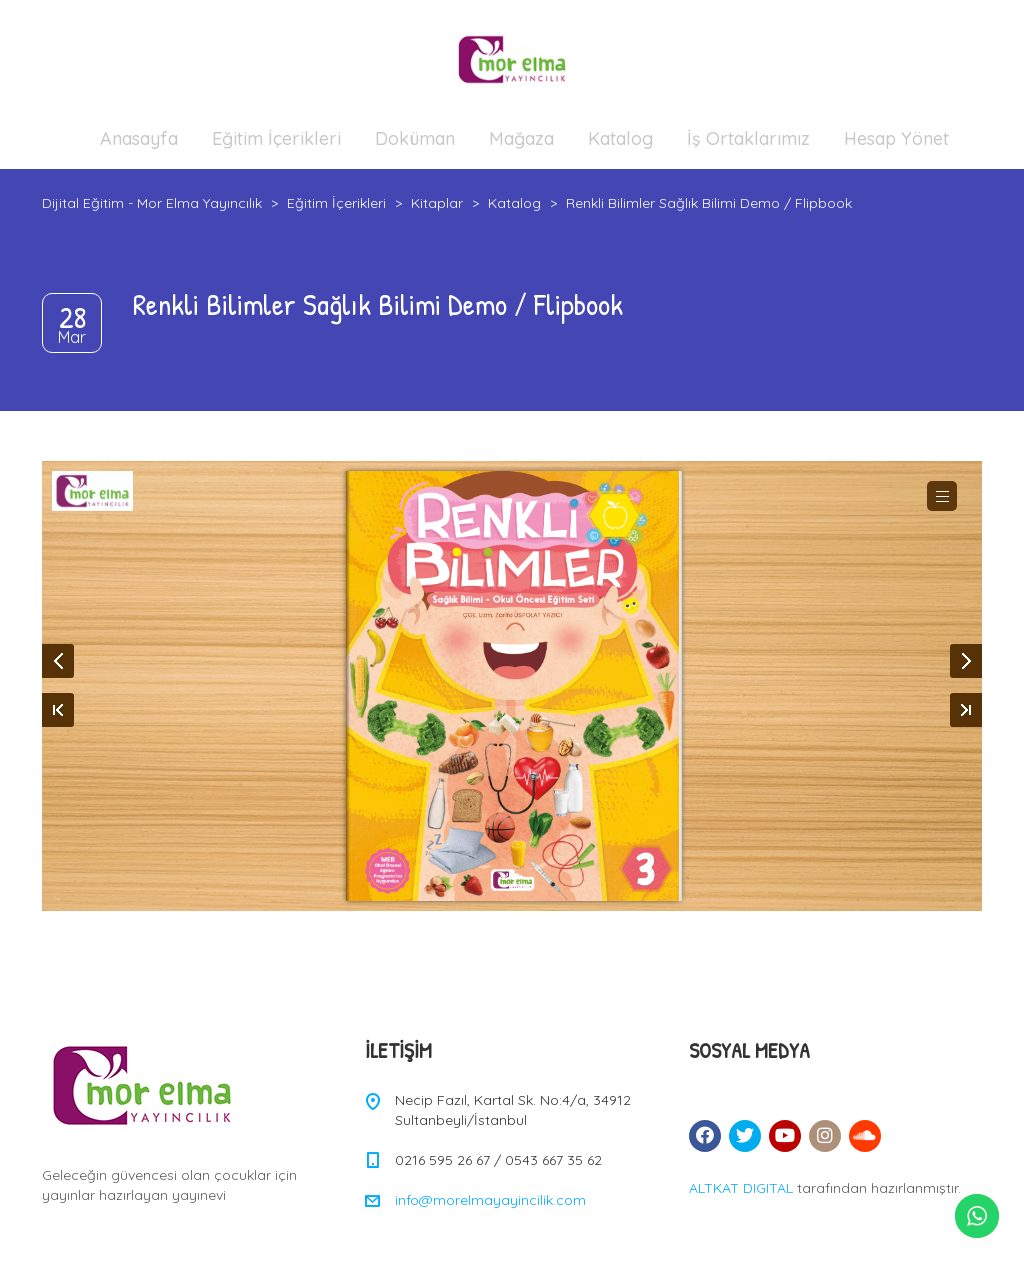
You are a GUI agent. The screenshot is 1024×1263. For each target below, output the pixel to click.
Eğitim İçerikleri (276, 138)
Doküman (415, 138)
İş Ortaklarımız (748, 138)
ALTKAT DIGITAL (741, 1188)
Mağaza (521, 138)
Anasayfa (139, 138)
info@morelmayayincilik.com (490, 1200)
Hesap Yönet (896, 138)
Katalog (620, 138)
